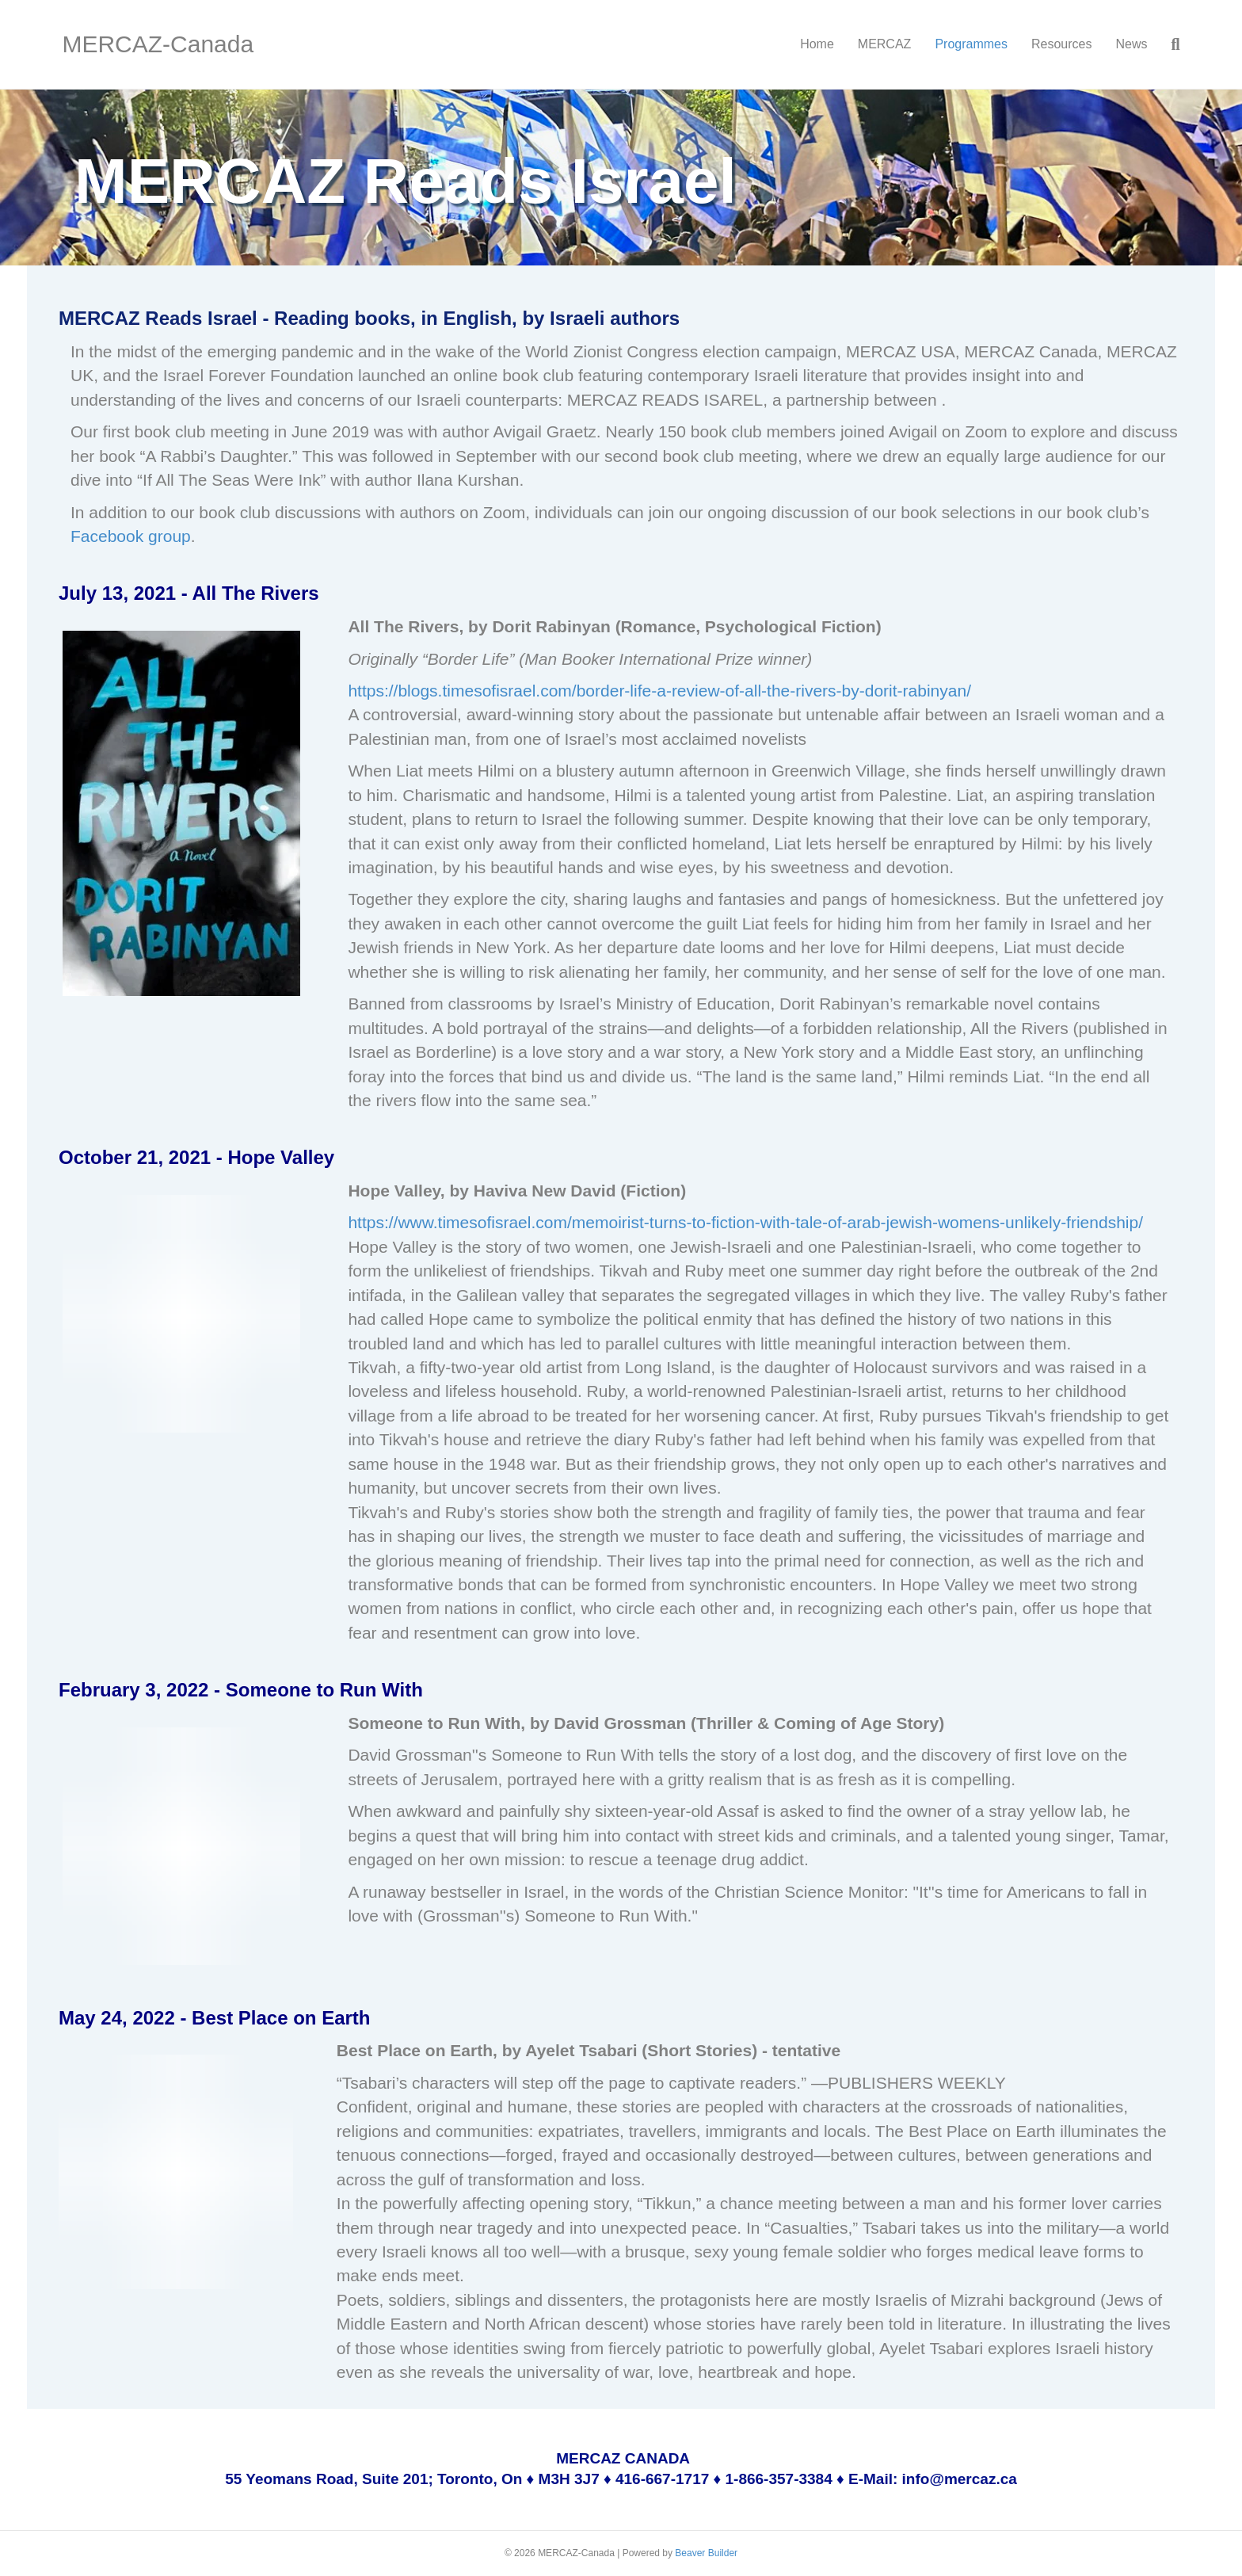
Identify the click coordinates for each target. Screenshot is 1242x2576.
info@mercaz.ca (959, 2479)
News (1131, 44)
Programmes (971, 44)
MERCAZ (885, 44)
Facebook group (130, 536)
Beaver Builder (706, 2553)
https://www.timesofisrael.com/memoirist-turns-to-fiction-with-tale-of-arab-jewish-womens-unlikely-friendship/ (745, 1222)
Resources (1061, 44)
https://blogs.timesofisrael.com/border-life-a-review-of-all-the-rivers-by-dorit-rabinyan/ (659, 690)
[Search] (1169, 44)
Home (817, 44)
